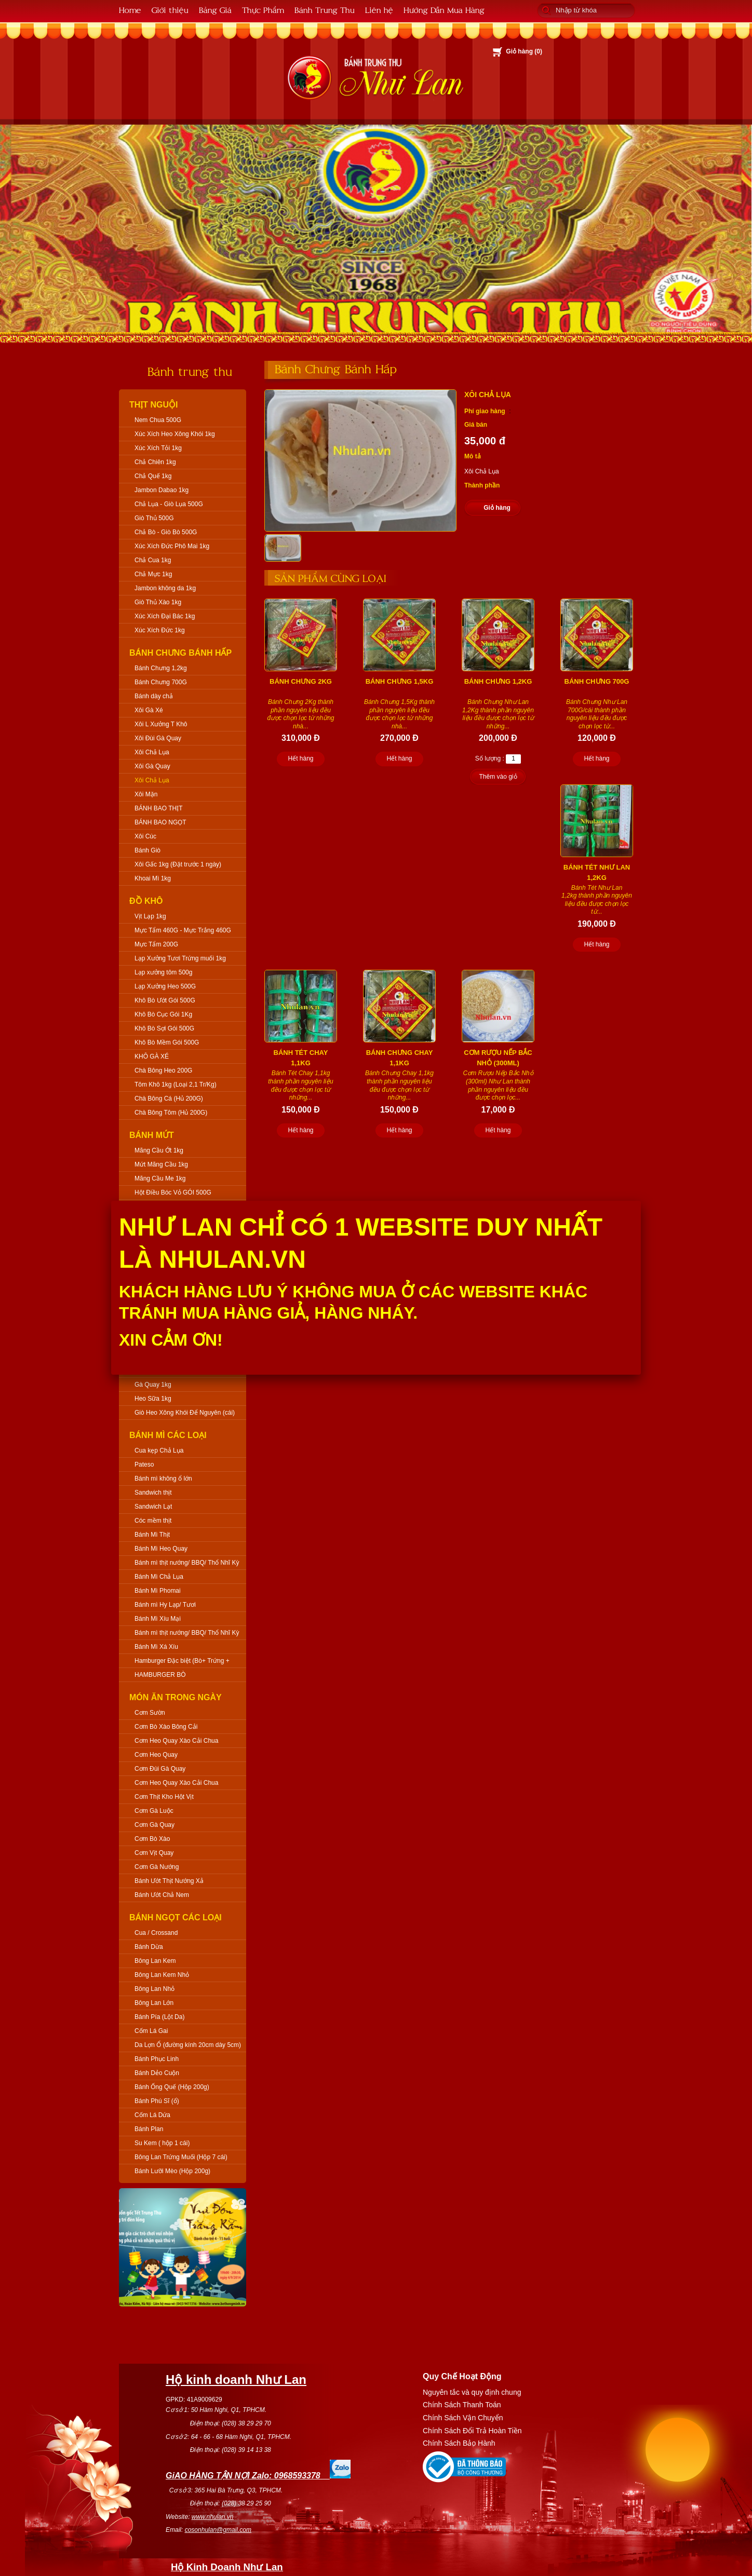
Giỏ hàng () (524, 51)
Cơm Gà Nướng (157, 1866)
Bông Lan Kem (155, 1960)
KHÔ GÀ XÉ (152, 1056)
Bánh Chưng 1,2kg (161, 668)
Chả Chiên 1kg (155, 462)
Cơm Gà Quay (154, 1824)
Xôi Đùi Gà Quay (158, 738)
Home (130, 10)
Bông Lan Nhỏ (154, 1988)
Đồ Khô (146, 901)
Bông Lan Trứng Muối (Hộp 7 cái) (181, 2157)
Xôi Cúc (145, 836)
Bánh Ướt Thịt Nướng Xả (169, 1880)
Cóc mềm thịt (153, 1520)
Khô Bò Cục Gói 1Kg (163, 1014)
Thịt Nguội (153, 404)
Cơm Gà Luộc (154, 1810)
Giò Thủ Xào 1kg (158, 602)
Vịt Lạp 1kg (150, 916)
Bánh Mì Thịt (152, 1534)
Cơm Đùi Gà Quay (160, 1768)
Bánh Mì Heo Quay (161, 1548)
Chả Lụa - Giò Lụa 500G (169, 504)
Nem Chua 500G (158, 420)
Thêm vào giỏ (498, 776)
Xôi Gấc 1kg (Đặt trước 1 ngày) (178, 864)
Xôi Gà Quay (152, 766)
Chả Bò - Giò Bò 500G (166, 532)
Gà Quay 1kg (153, 1384)
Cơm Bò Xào (152, 1838)
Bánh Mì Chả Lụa (159, 1576)
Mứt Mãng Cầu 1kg (161, 1164)
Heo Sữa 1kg (153, 1398)
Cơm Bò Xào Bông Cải (166, 1726)
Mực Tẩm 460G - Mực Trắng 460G (183, 930)
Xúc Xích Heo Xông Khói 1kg (175, 434)
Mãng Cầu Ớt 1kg (159, 1150)
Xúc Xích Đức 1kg (160, 630)
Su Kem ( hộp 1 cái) (162, 2143)
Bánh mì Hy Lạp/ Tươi (165, 1604)
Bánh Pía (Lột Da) (159, 2017)
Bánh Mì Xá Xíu (156, 1646)
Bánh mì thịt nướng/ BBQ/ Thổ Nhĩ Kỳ (187, 1562)
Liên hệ (379, 10)
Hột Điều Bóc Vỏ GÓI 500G (173, 1192)
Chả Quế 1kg (153, 476)
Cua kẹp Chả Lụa (159, 1450)
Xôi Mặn (146, 794)
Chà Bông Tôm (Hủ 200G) (171, 1112)
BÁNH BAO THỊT (158, 808)
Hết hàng (300, 758)
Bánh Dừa (149, 1946)
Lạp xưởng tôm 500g (163, 972)
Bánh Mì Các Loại (168, 1435)
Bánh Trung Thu (324, 10)
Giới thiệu (170, 10)
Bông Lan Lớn (154, 2002)
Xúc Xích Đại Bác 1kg (165, 616)
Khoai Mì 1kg (153, 878)
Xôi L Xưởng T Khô (161, 724)
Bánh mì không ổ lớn (163, 1478)
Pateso (144, 1464)
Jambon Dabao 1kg (162, 490)
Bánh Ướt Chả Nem (162, 1895)
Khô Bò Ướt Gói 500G (165, 1000)
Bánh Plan (149, 2129)
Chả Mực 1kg (153, 574)
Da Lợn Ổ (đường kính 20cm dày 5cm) (188, 2045)
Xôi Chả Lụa (152, 752)
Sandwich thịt (153, 1492)
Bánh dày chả (154, 696)
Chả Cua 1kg (153, 560)
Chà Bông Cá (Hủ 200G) (169, 1098)
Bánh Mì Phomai (158, 1590)
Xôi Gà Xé (149, 710)
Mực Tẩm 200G (156, 944)
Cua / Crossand (156, 1932)
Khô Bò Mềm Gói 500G (167, 1042)
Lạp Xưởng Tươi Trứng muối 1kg (180, 958)
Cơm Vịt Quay (154, 1852)
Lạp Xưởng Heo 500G (165, 986)
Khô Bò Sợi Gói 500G (164, 1028)
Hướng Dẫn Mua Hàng (444, 10)
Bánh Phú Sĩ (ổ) (157, 2101)
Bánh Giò (147, 850)
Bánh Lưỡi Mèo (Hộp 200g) (172, 2171)
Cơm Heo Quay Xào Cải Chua (176, 1740)
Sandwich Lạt (153, 1506)
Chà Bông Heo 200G (163, 1070)
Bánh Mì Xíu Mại (158, 1618)
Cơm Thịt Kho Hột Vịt (164, 1796)
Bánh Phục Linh (157, 2059)
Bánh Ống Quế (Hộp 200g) (172, 2087)
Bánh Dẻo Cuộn (157, 2073)
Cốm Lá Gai (151, 2031)
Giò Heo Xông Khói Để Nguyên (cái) (185, 1412)
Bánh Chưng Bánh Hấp (180, 652)
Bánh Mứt (151, 1135)
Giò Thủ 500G (154, 518)
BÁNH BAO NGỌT (160, 822)
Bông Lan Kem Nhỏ (162, 1974)
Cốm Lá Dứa (152, 2115)
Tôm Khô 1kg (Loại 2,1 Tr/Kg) (176, 1084)
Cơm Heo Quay (156, 1754)
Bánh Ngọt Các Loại (175, 1917)
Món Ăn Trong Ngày (175, 1697)
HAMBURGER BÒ (160, 1674)
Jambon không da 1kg (165, 588)
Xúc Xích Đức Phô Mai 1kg (172, 546)
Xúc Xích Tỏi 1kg (158, 448)
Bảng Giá (215, 10)
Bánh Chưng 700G (161, 682)
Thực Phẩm (263, 10)
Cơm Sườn (150, 1712)
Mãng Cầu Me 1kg (160, 1178)
